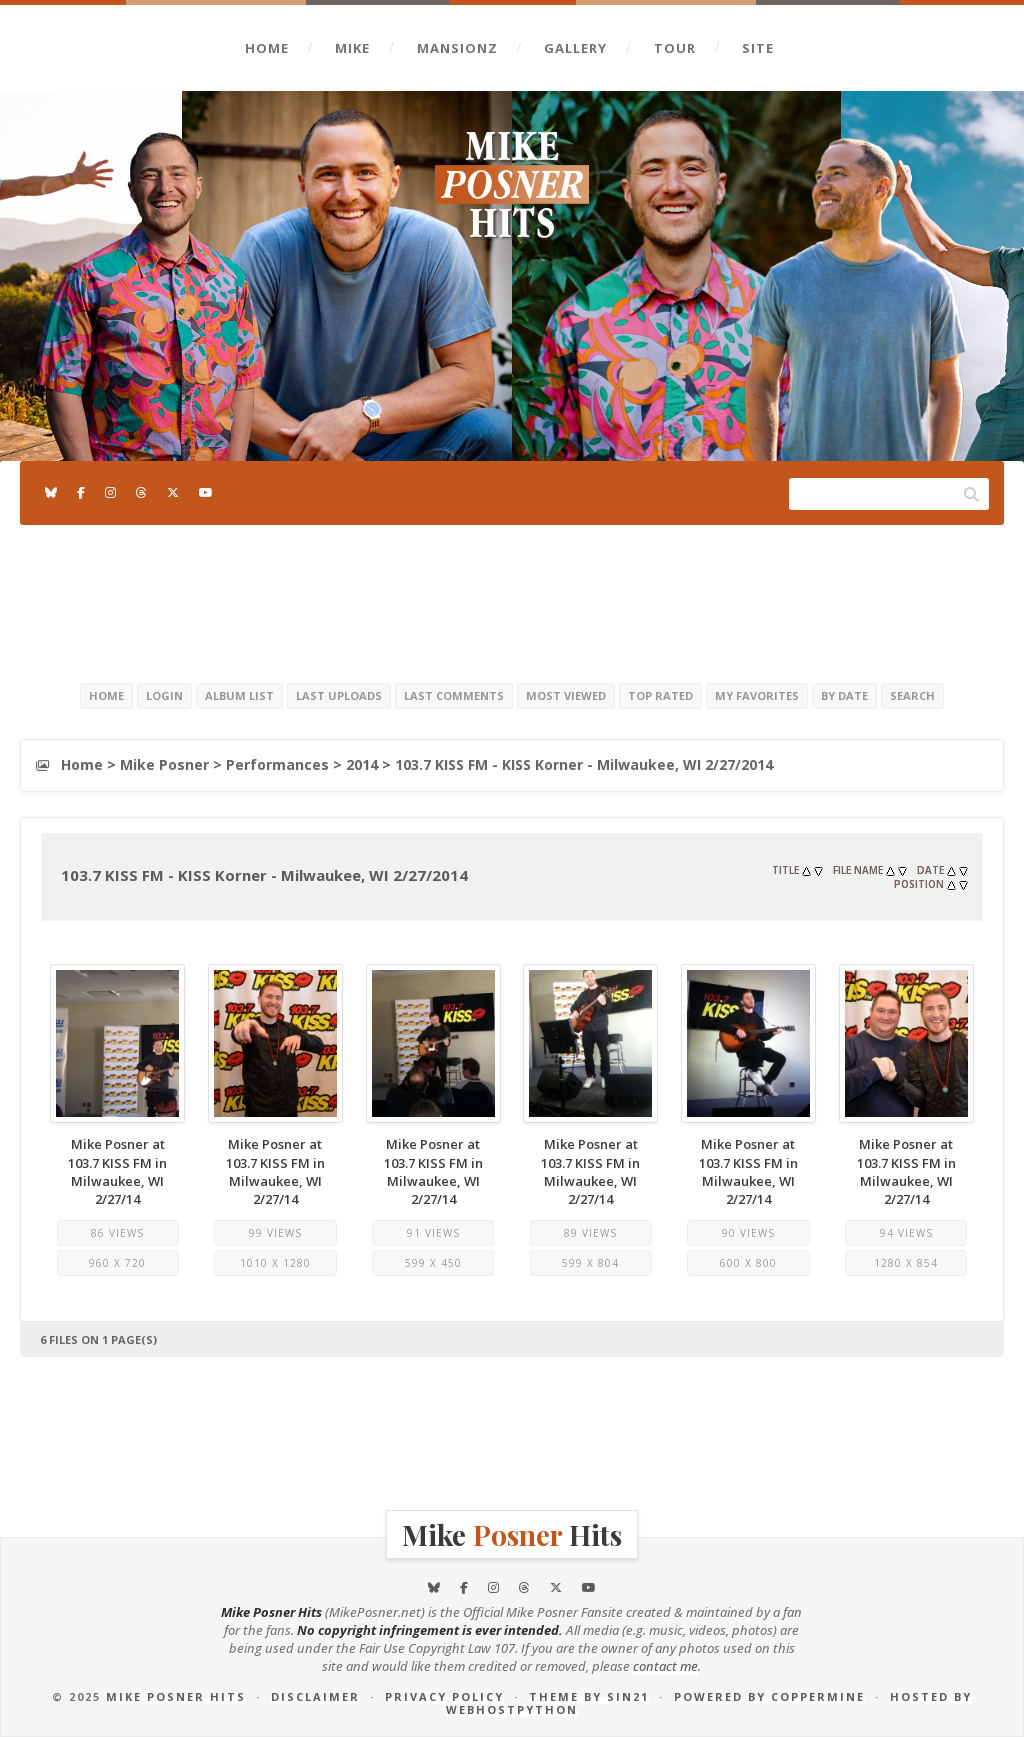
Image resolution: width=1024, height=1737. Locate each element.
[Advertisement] (512, 600)
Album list (239, 695)
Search (912, 695)
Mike (352, 48)
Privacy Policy (444, 1696)
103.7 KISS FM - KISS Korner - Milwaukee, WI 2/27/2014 (584, 764)
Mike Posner (164, 764)
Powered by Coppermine (769, 1696)
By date (844, 695)
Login (164, 695)
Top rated (660, 695)
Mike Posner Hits (176, 1696)
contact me (665, 1666)
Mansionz (457, 48)
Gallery (575, 48)
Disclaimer (315, 1696)
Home (267, 48)
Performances (277, 764)
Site (758, 48)
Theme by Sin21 (589, 1696)
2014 (362, 764)
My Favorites (757, 695)
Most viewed (566, 695)
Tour (675, 48)
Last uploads (339, 695)
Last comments (454, 695)
